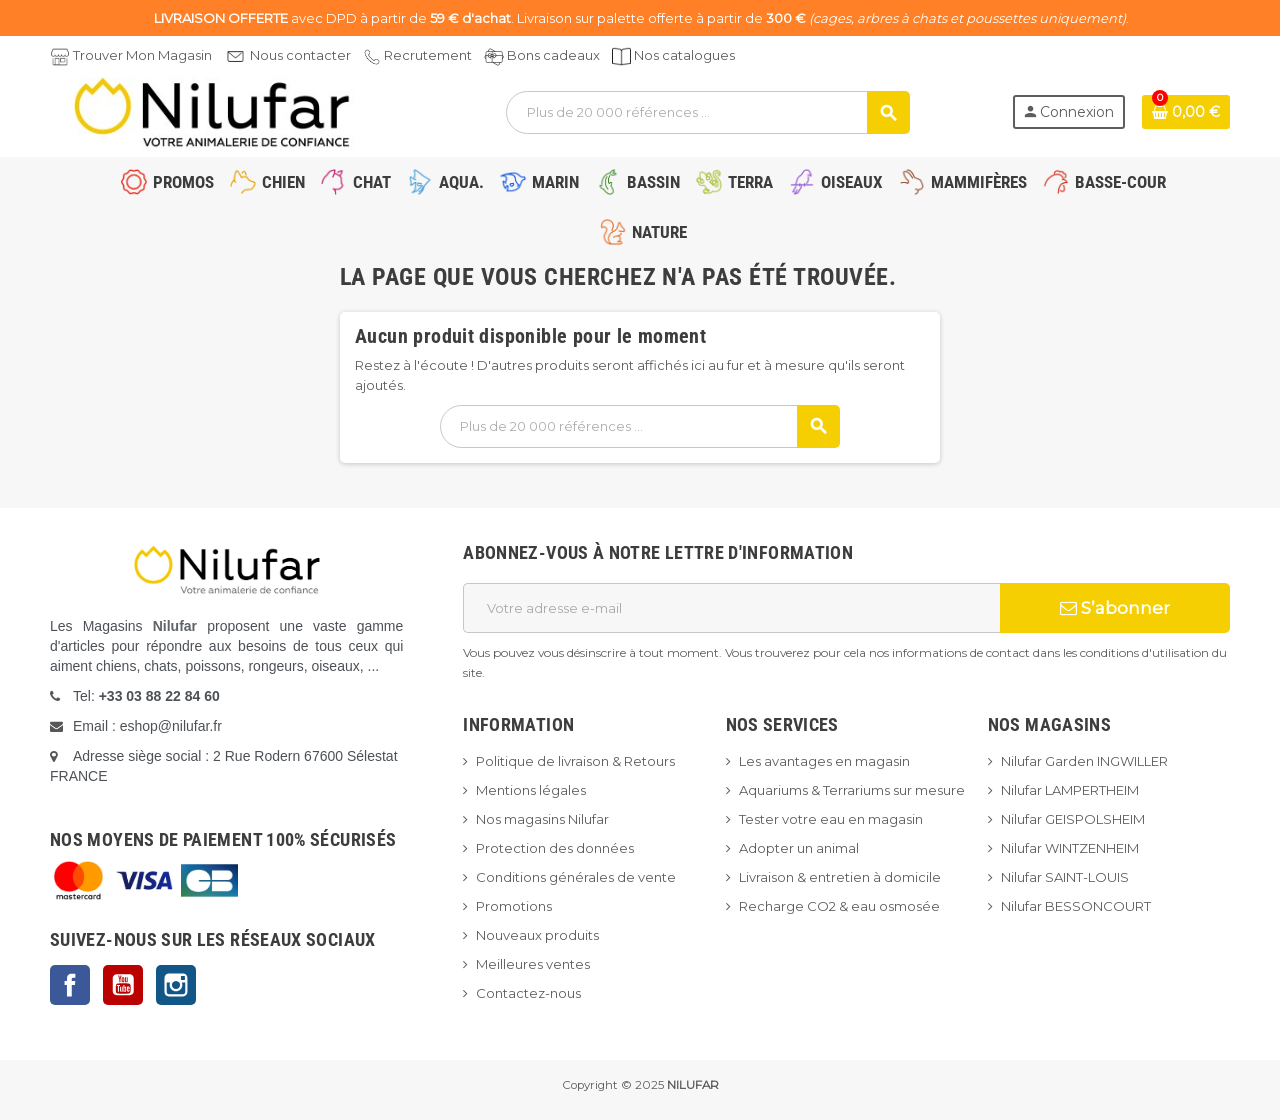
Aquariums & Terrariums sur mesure (852, 790)
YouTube (123, 985)
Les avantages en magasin (824, 761)
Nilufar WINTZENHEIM (1070, 848)
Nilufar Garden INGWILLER (1084, 761)
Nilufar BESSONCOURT (1076, 906)
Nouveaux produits (537, 935)
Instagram (176, 985)
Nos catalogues (684, 55)
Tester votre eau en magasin (831, 819)
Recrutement (428, 55)
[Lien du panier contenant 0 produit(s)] (1186, 112)
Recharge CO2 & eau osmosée (839, 906)
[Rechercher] (707, 112)
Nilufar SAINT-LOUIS (1065, 877)
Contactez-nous (528, 993)
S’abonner (1115, 608)
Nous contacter (300, 55)
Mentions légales (531, 790)
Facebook (70, 985)
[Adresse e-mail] (731, 608)
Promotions (514, 906)
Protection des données (555, 848)
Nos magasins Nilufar (542, 819)
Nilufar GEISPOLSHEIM (1073, 819)
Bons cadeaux (553, 55)
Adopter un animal (799, 848)
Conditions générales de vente (576, 877)
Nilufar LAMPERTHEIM (1070, 790)
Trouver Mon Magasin (142, 55)
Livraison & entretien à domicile (840, 877)
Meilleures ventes (533, 964)
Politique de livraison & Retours (575, 761)
